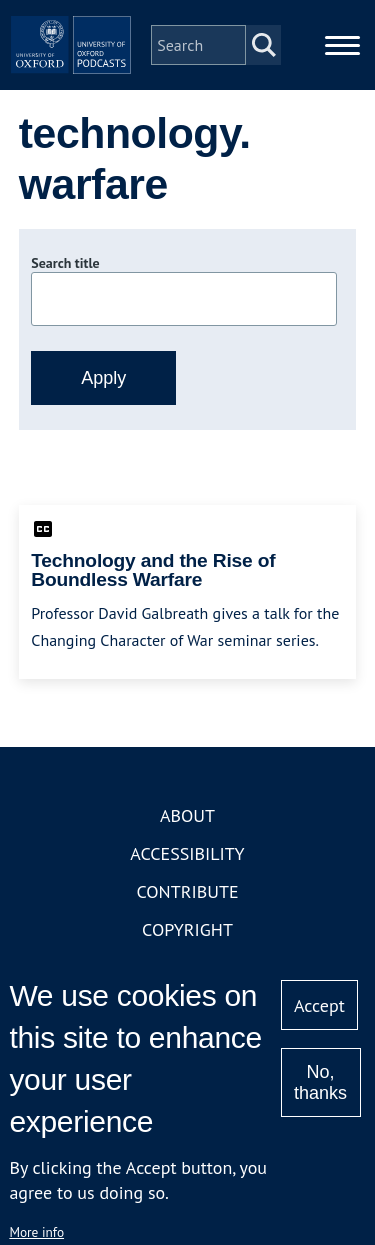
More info (36, 1232)
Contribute (187, 891)
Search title (65, 263)
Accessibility (187, 853)
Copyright (187, 929)
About (187, 815)
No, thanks (320, 1082)
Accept (319, 1005)
